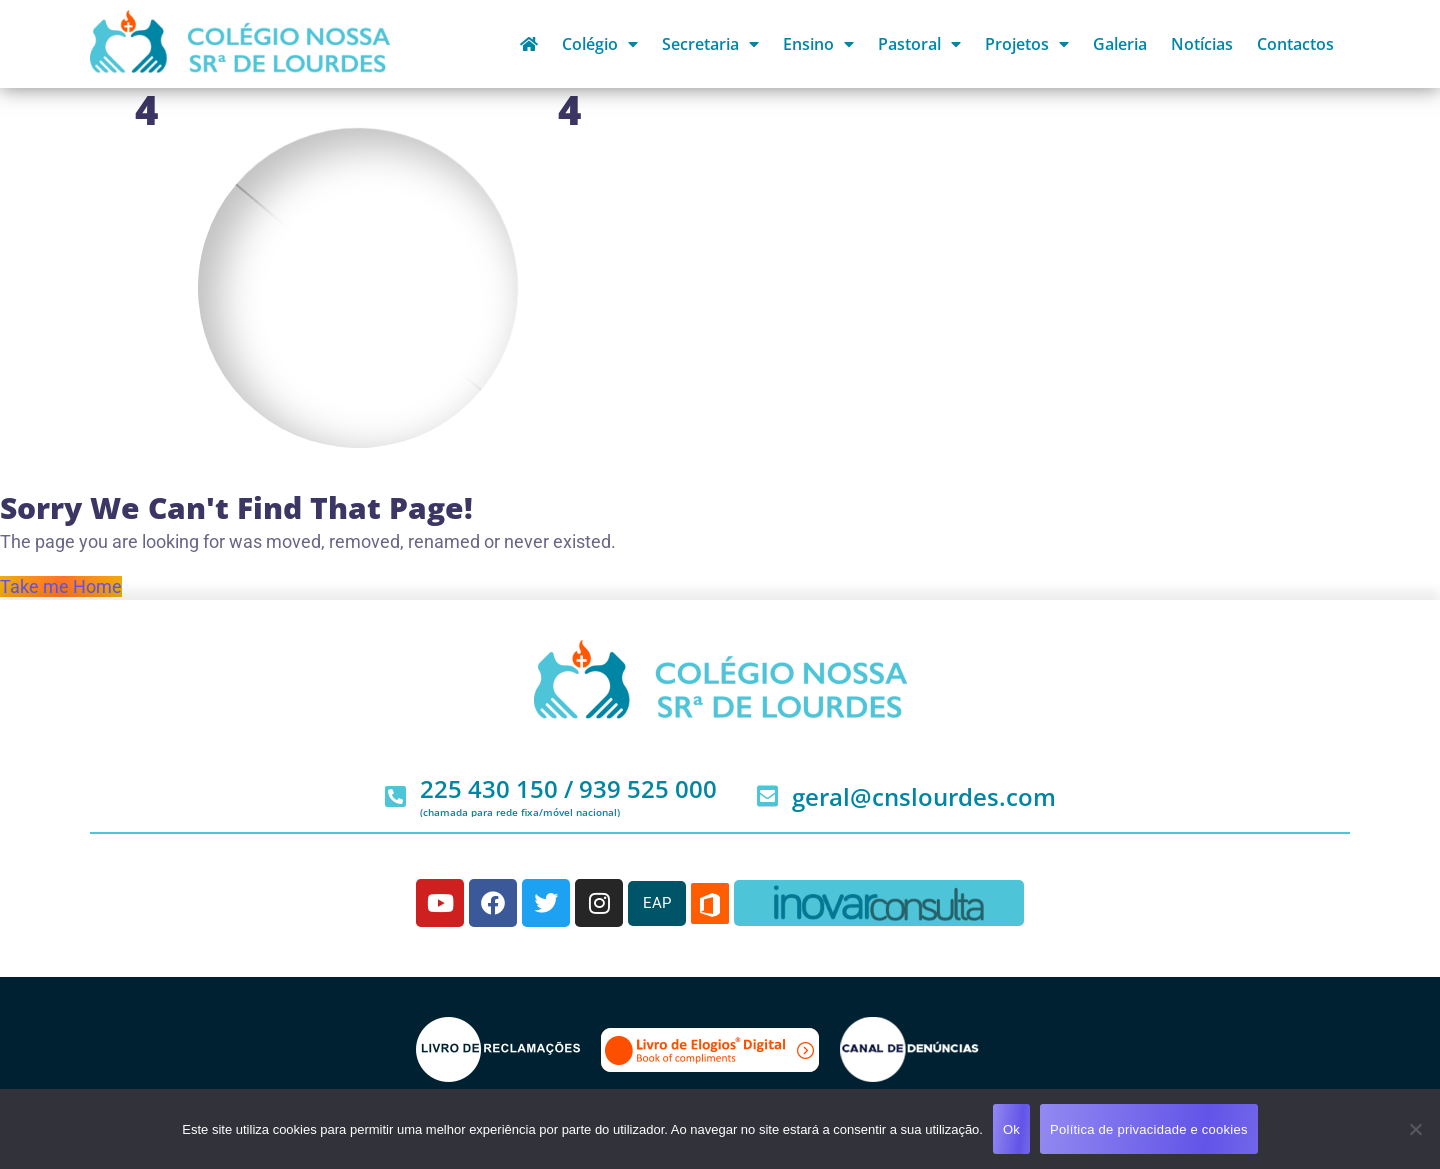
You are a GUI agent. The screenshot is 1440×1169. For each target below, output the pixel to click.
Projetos (1027, 44)
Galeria (1120, 44)
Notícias (1202, 44)
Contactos (1295, 44)
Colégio (600, 44)
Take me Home (61, 586)
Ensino (818, 44)
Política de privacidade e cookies (1149, 1129)
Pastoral (919, 44)
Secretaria (710, 44)
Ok (1011, 1129)
